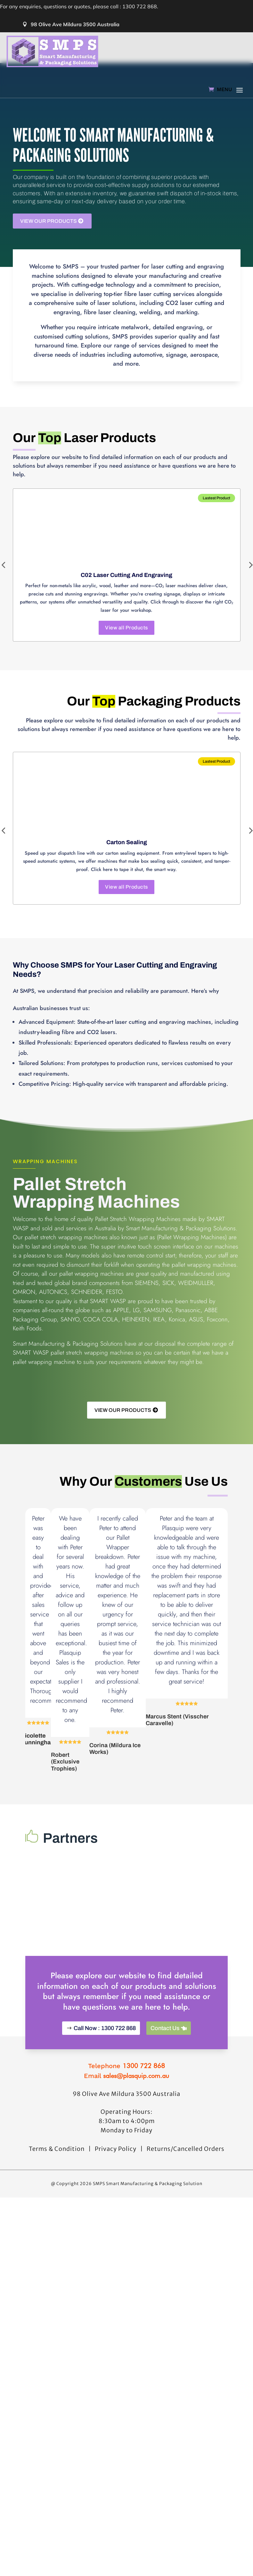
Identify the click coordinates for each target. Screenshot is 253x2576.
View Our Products (48, 221)
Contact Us (165, 2162)
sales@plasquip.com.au (136, 2210)
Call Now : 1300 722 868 (105, 2162)
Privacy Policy (115, 2283)
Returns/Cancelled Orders (185, 2283)
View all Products (126, 627)
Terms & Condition (57, 2283)
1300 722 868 (144, 2200)
